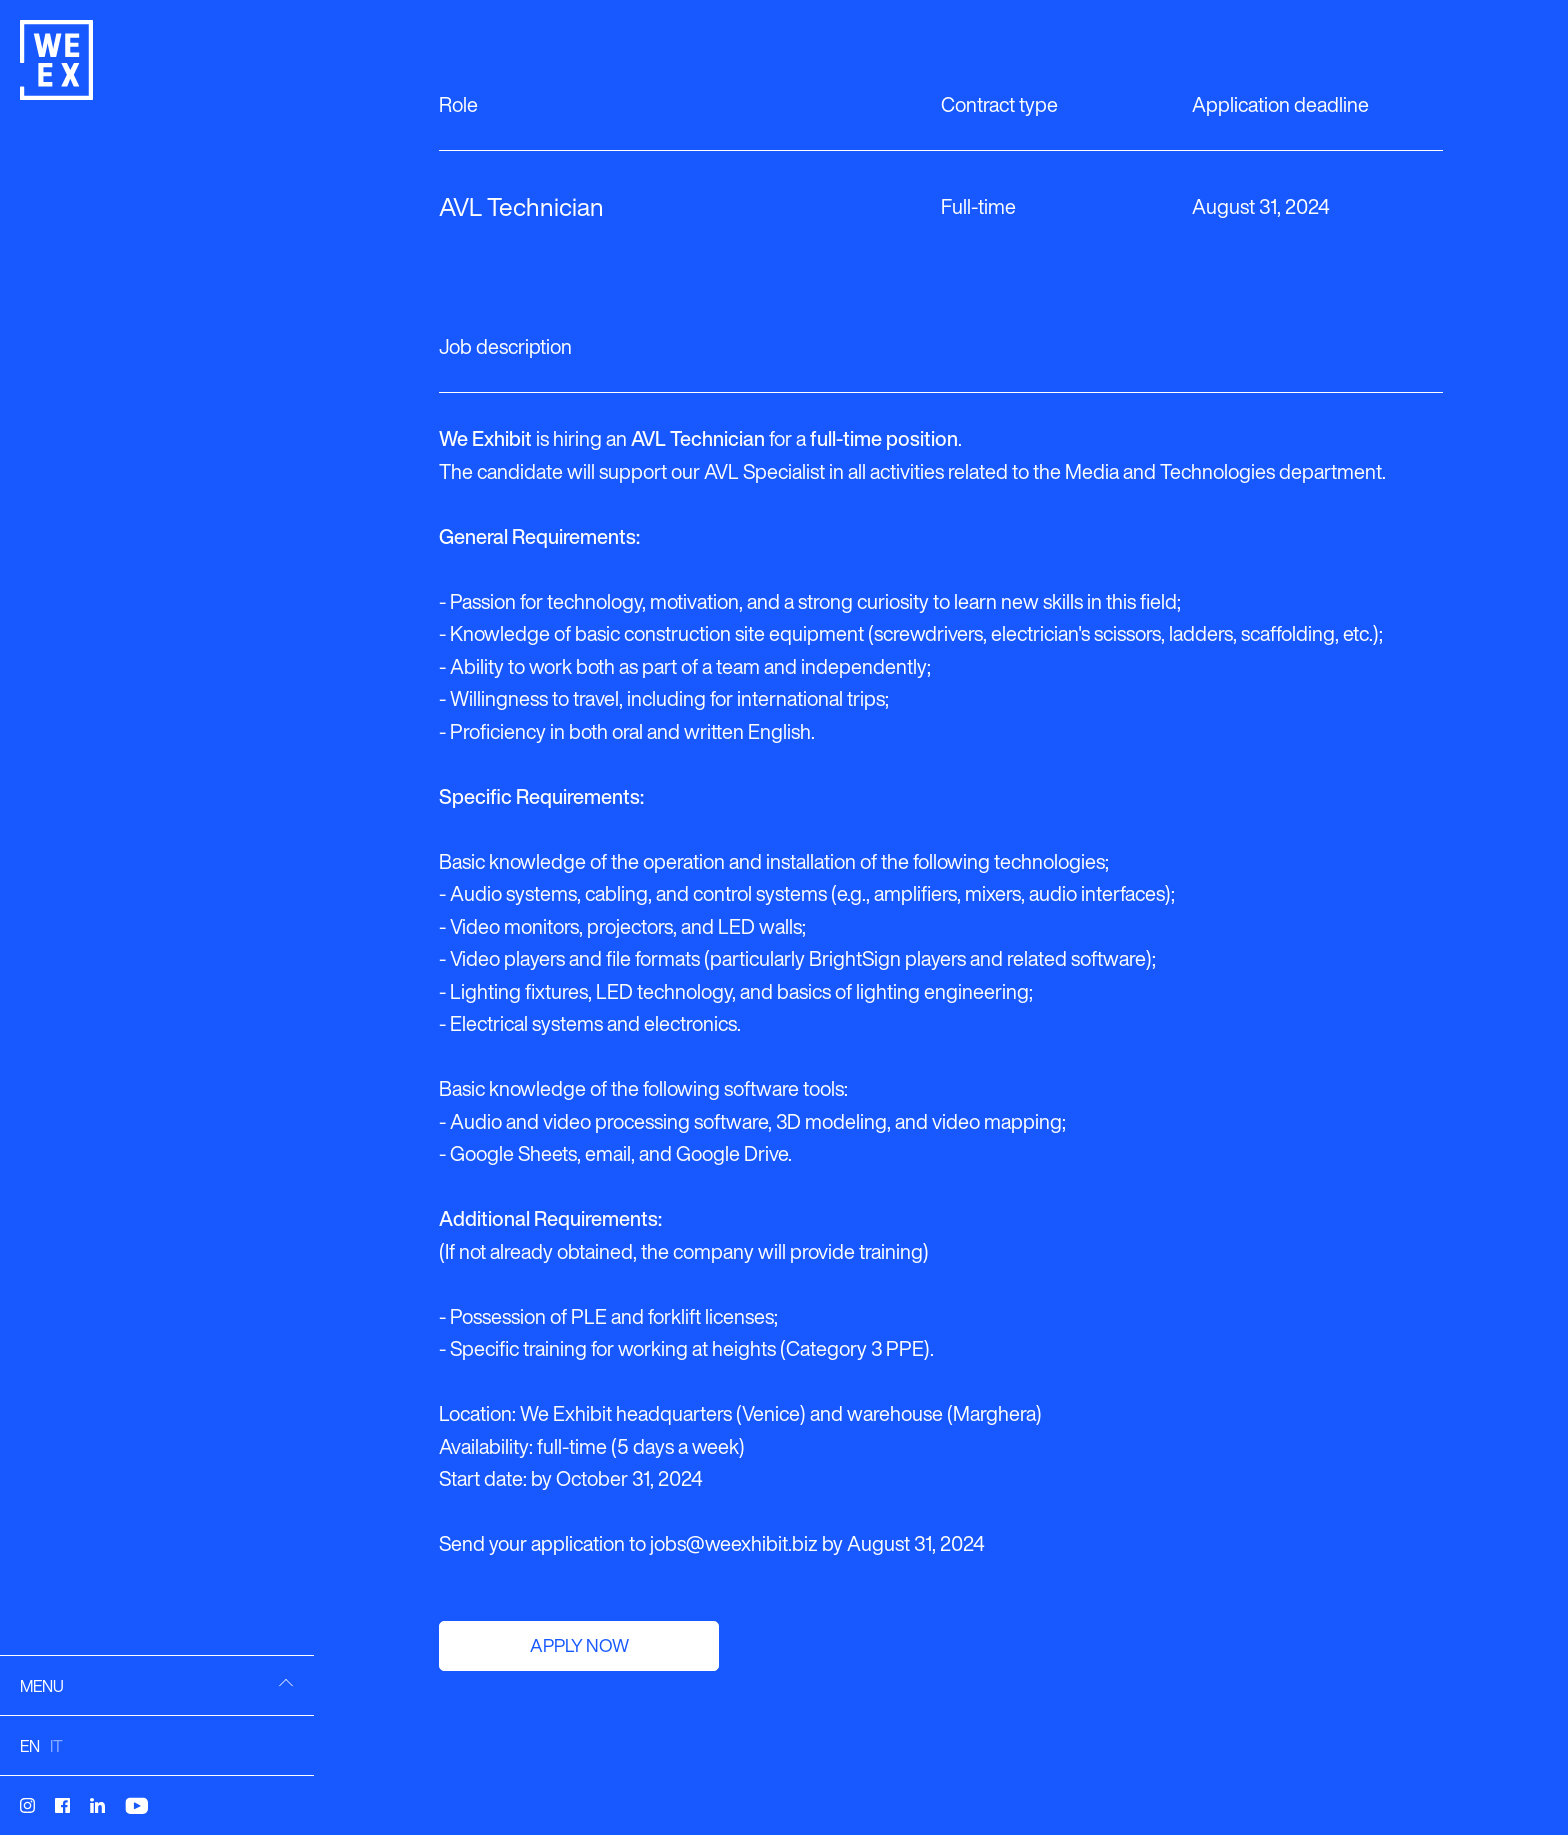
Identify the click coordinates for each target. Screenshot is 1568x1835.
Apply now (579, 1645)
